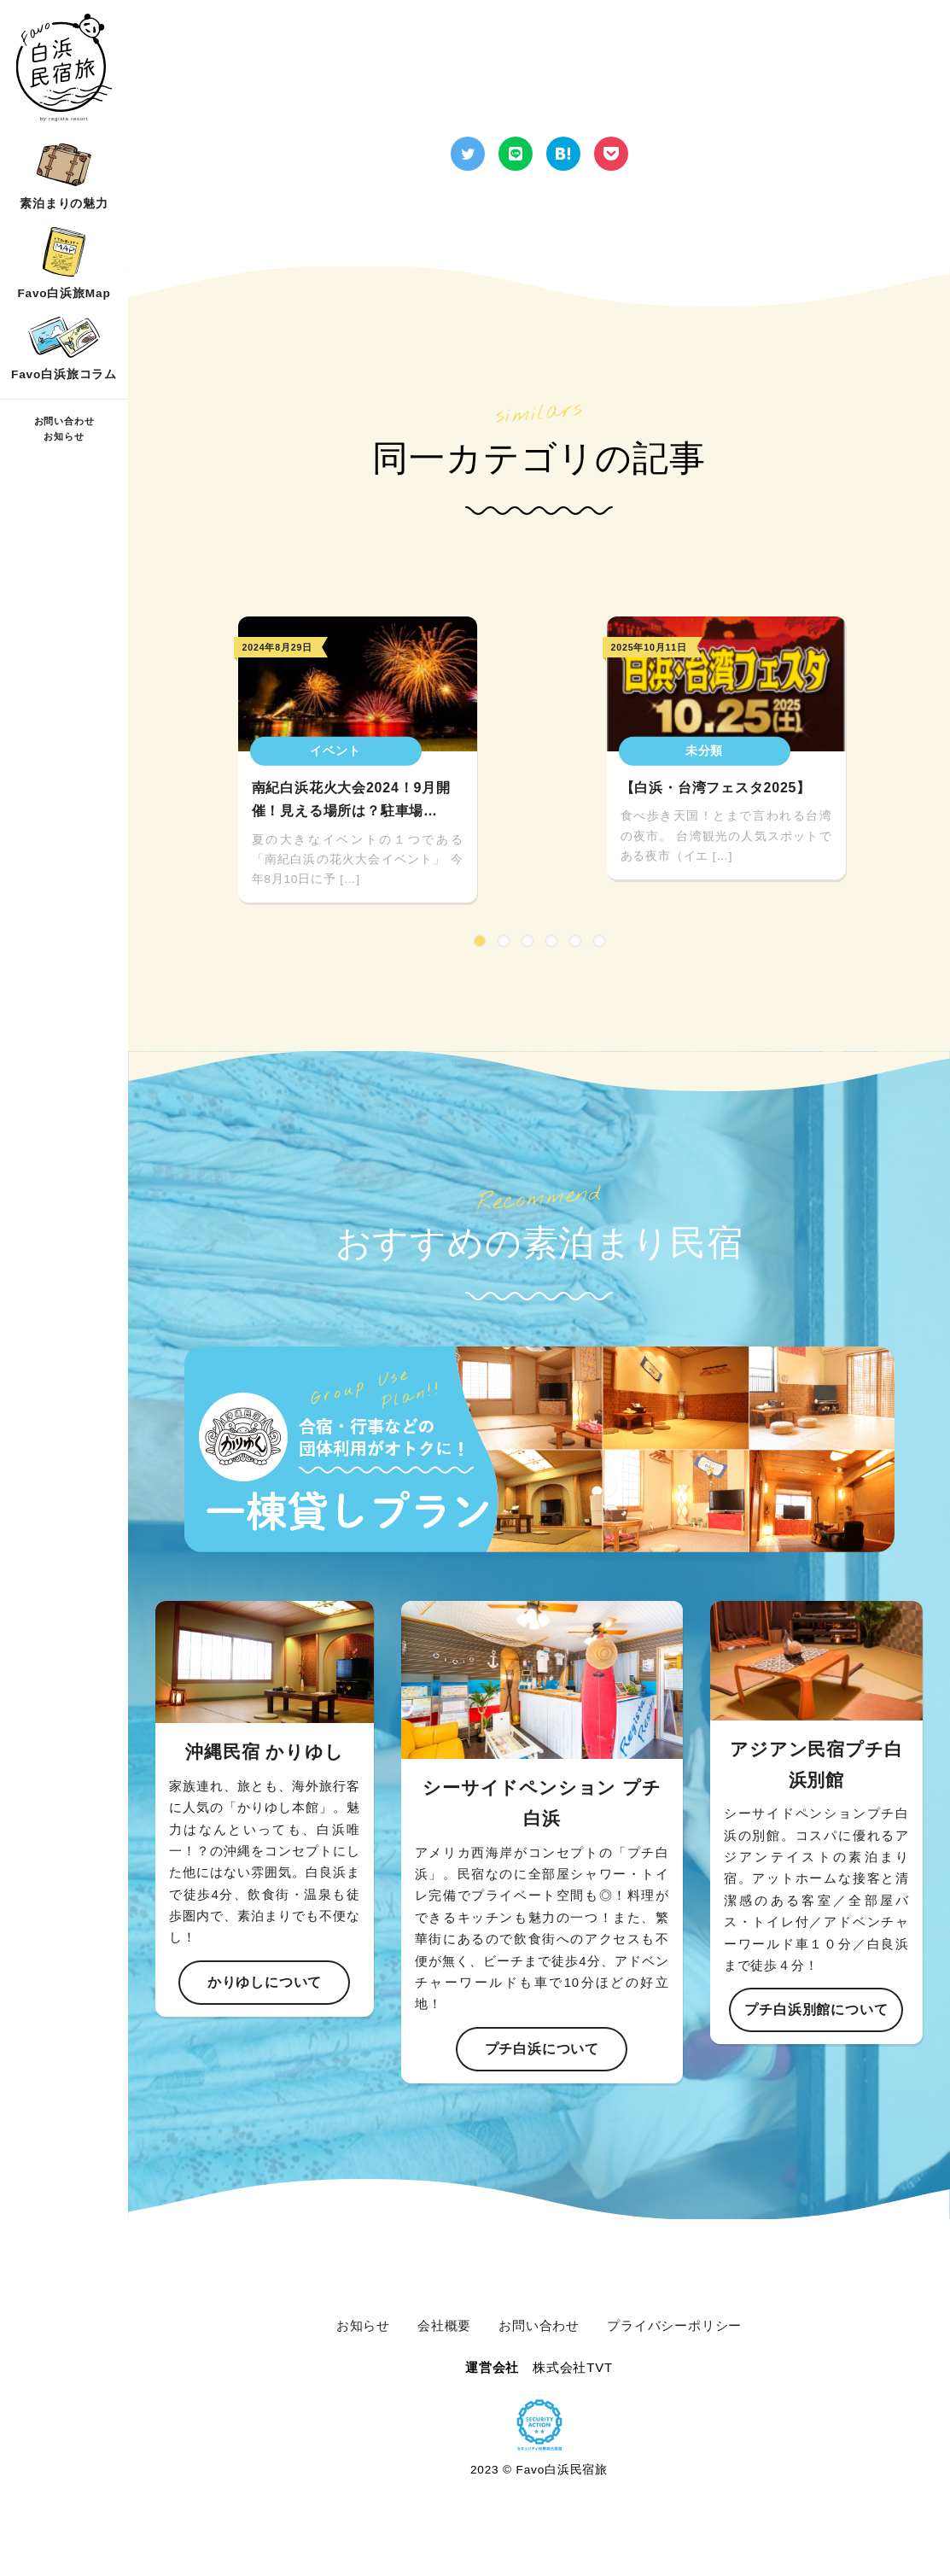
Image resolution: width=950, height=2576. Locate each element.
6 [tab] (599, 941)
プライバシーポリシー (674, 2325)
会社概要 (444, 2325)
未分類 (704, 751)
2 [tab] (503, 941)
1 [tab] (480, 941)
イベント (335, 751)
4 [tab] (551, 941)
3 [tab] (527, 941)
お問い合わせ (64, 421)
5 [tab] (575, 941)
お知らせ (64, 436)
